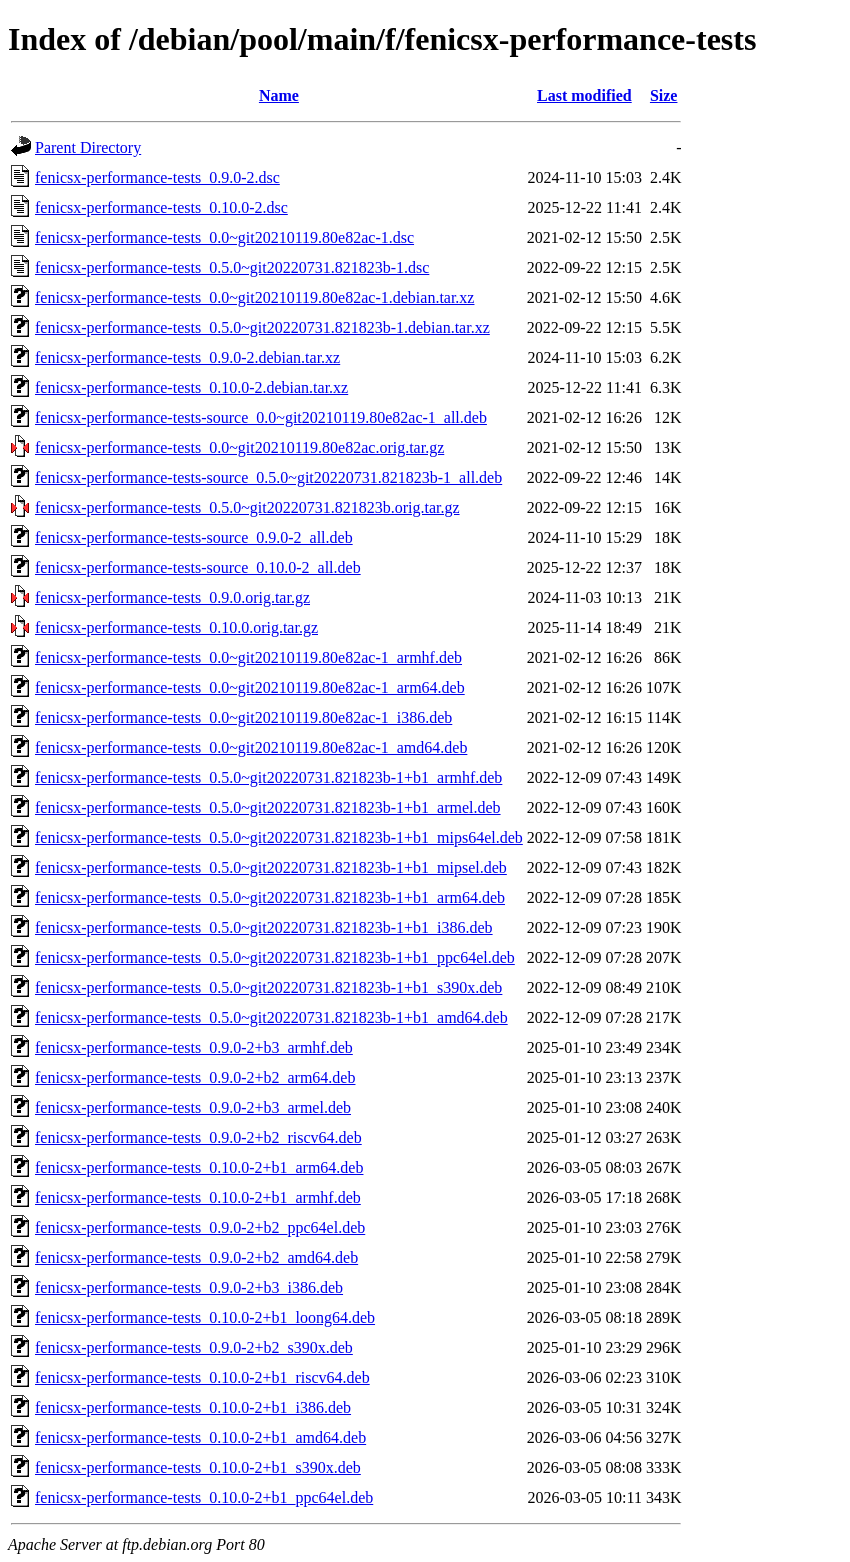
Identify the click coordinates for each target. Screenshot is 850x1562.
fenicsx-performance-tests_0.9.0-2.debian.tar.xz (187, 357)
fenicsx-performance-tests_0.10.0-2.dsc (161, 207)
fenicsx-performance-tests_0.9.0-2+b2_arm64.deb (195, 1077)
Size (664, 95)
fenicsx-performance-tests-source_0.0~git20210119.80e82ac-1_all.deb (261, 417)
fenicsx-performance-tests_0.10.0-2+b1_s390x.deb (198, 1467)
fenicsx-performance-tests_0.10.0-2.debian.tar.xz (191, 387)
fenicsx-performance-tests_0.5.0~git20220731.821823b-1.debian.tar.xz (262, 327)
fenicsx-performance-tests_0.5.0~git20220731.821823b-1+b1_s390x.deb (268, 987)
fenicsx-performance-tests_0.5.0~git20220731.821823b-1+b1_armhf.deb (268, 777)
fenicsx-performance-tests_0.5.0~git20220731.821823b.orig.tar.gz (247, 507)
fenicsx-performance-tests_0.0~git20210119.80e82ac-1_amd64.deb (251, 747)
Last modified (584, 95)
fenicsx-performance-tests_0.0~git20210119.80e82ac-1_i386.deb (243, 717)
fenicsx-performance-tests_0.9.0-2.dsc (157, 177)
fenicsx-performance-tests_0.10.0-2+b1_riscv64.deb (202, 1377)
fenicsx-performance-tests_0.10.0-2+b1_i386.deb (193, 1407)
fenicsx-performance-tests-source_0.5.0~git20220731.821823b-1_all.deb (268, 477)
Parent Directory (88, 147)
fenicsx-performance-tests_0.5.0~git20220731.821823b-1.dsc (232, 267)
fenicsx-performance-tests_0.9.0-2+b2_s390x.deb (194, 1347)
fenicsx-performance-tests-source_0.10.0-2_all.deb (198, 567)
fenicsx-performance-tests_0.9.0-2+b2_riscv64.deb (198, 1137)
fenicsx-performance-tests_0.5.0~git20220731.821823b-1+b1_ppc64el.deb (275, 957)
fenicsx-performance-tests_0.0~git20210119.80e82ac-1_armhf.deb (248, 657)
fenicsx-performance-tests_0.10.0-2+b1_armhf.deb (198, 1197)
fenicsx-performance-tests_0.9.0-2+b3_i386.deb (189, 1287)
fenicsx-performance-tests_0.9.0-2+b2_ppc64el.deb (200, 1227)
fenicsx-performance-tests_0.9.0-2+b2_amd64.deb (196, 1257)
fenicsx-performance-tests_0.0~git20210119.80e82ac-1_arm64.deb (250, 687)
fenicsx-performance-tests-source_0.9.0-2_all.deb (194, 537)
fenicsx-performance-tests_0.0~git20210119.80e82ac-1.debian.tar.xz (254, 297)
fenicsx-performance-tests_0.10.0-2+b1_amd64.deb (200, 1437)
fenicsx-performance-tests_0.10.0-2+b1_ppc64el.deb (204, 1497)
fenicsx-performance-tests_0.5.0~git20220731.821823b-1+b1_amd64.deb (271, 1017)
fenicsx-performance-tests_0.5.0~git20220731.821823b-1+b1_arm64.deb (270, 897)
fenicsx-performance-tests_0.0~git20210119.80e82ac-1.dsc (224, 237)
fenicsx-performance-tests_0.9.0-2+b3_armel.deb (193, 1107)
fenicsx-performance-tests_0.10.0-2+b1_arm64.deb (199, 1167)
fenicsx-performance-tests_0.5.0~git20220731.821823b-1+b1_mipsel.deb (271, 867)
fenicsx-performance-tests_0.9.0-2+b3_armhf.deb (194, 1047)
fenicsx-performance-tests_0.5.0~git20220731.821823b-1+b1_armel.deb (268, 807)
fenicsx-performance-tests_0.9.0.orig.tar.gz (172, 597)
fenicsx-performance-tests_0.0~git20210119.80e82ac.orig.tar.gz (239, 447)
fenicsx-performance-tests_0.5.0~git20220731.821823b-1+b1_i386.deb (264, 927)
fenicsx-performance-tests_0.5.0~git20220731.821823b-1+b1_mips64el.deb (279, 837)
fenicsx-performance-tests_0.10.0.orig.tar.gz (176, 627)
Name (279, 95)
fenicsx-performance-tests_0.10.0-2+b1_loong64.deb (205, 1317)
